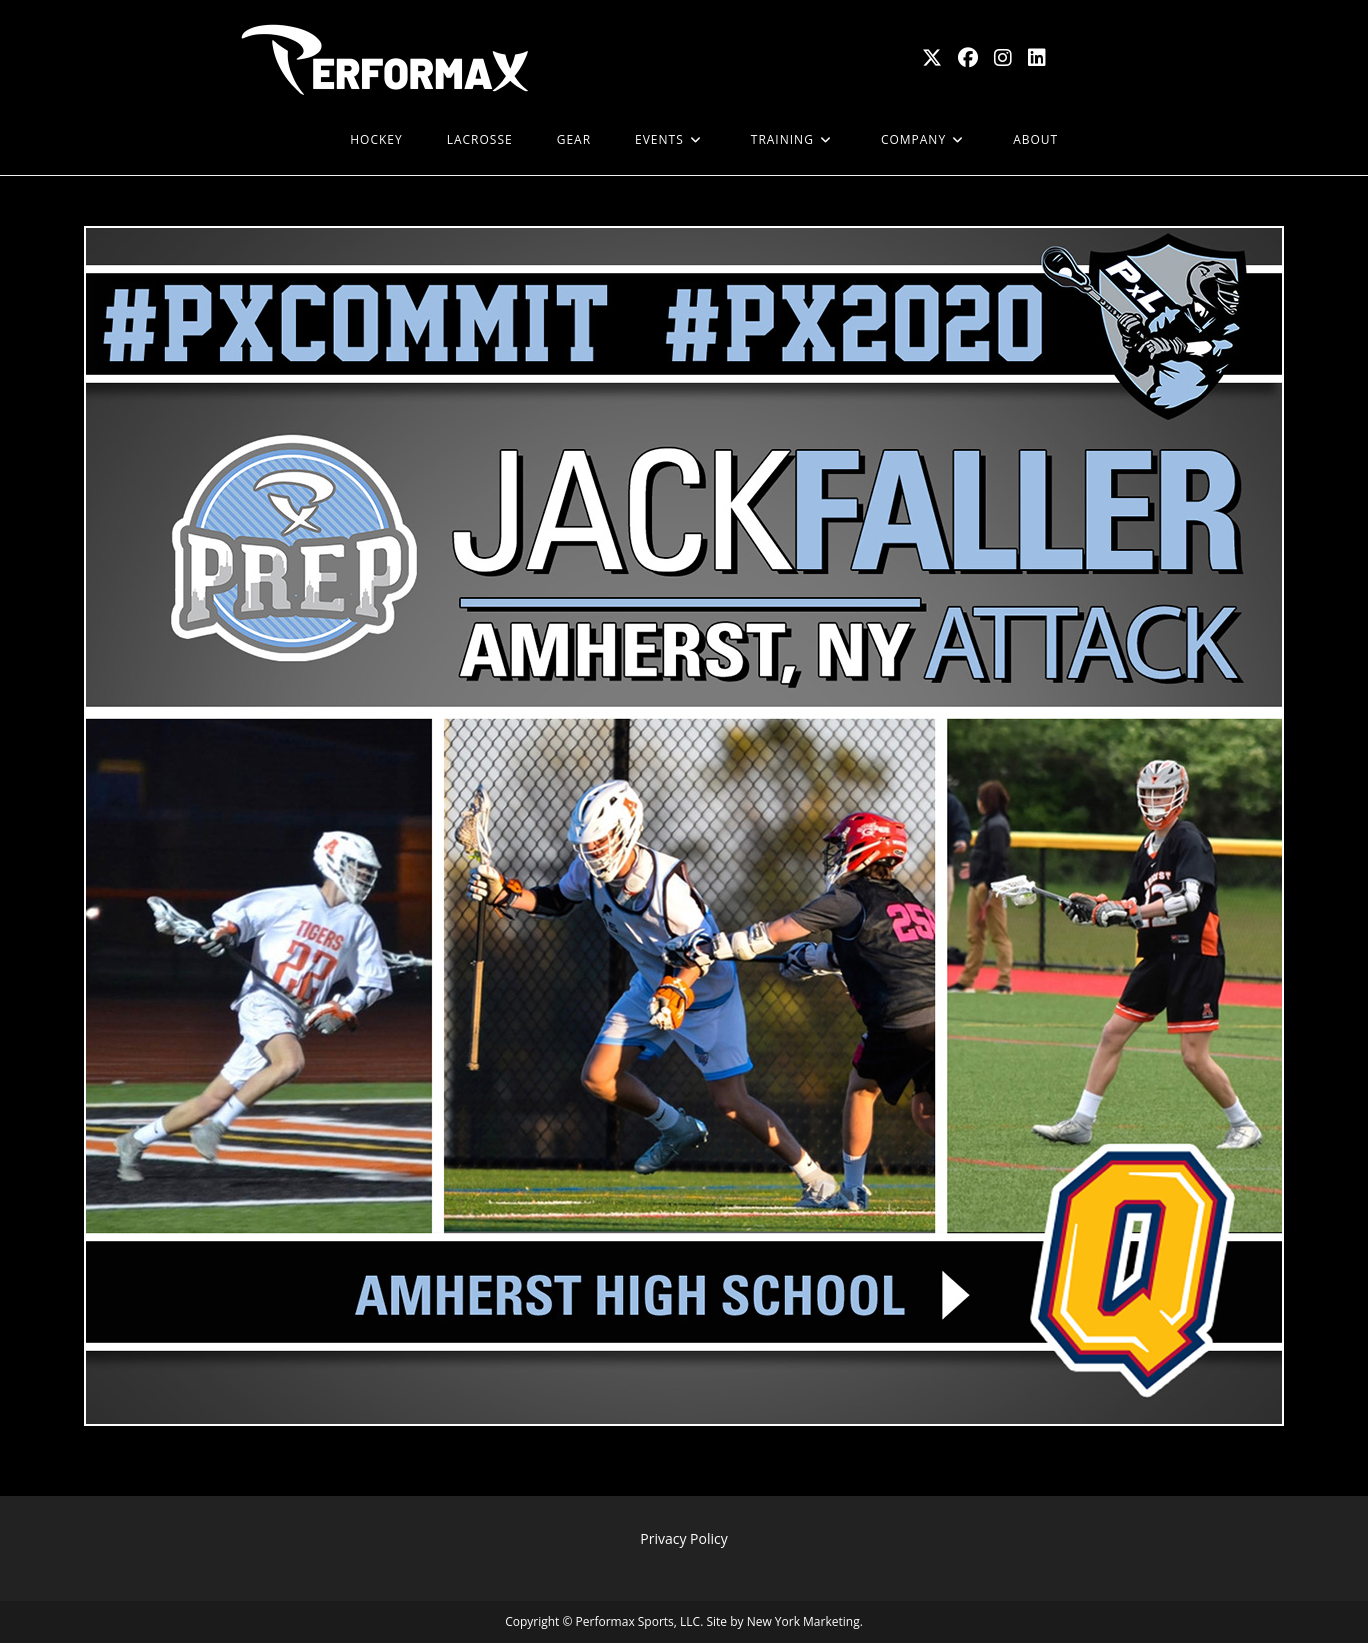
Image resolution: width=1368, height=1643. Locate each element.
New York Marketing (803, 1621)
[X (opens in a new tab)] (932, 58)
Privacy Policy (683, 1538)
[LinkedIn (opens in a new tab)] (1037, 58)
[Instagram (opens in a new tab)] (1003, 58)
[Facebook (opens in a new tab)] (968, 58)
